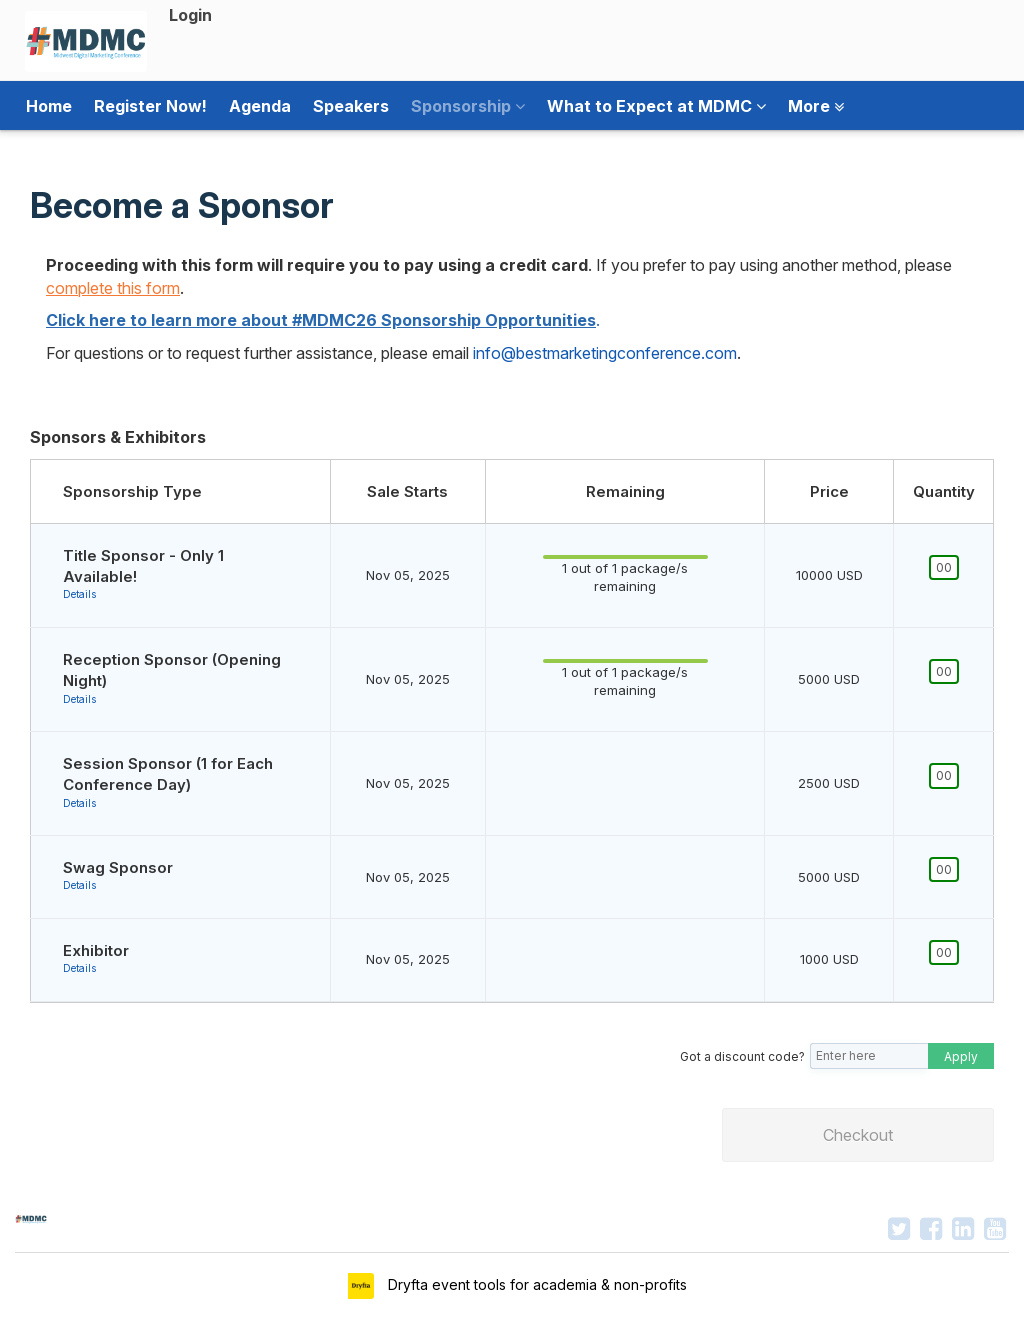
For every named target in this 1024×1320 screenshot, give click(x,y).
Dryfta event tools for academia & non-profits (535, 1284)
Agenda (260, 106)
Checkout (858, 1135)
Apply (961, 1056)
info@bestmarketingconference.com (605, 353)
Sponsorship (468, 106)
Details (79, 594)
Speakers (351, 106)
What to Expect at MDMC (656, 106)
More (816, 106)
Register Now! (150, 106)
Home (49, 106)
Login (190, 15)
